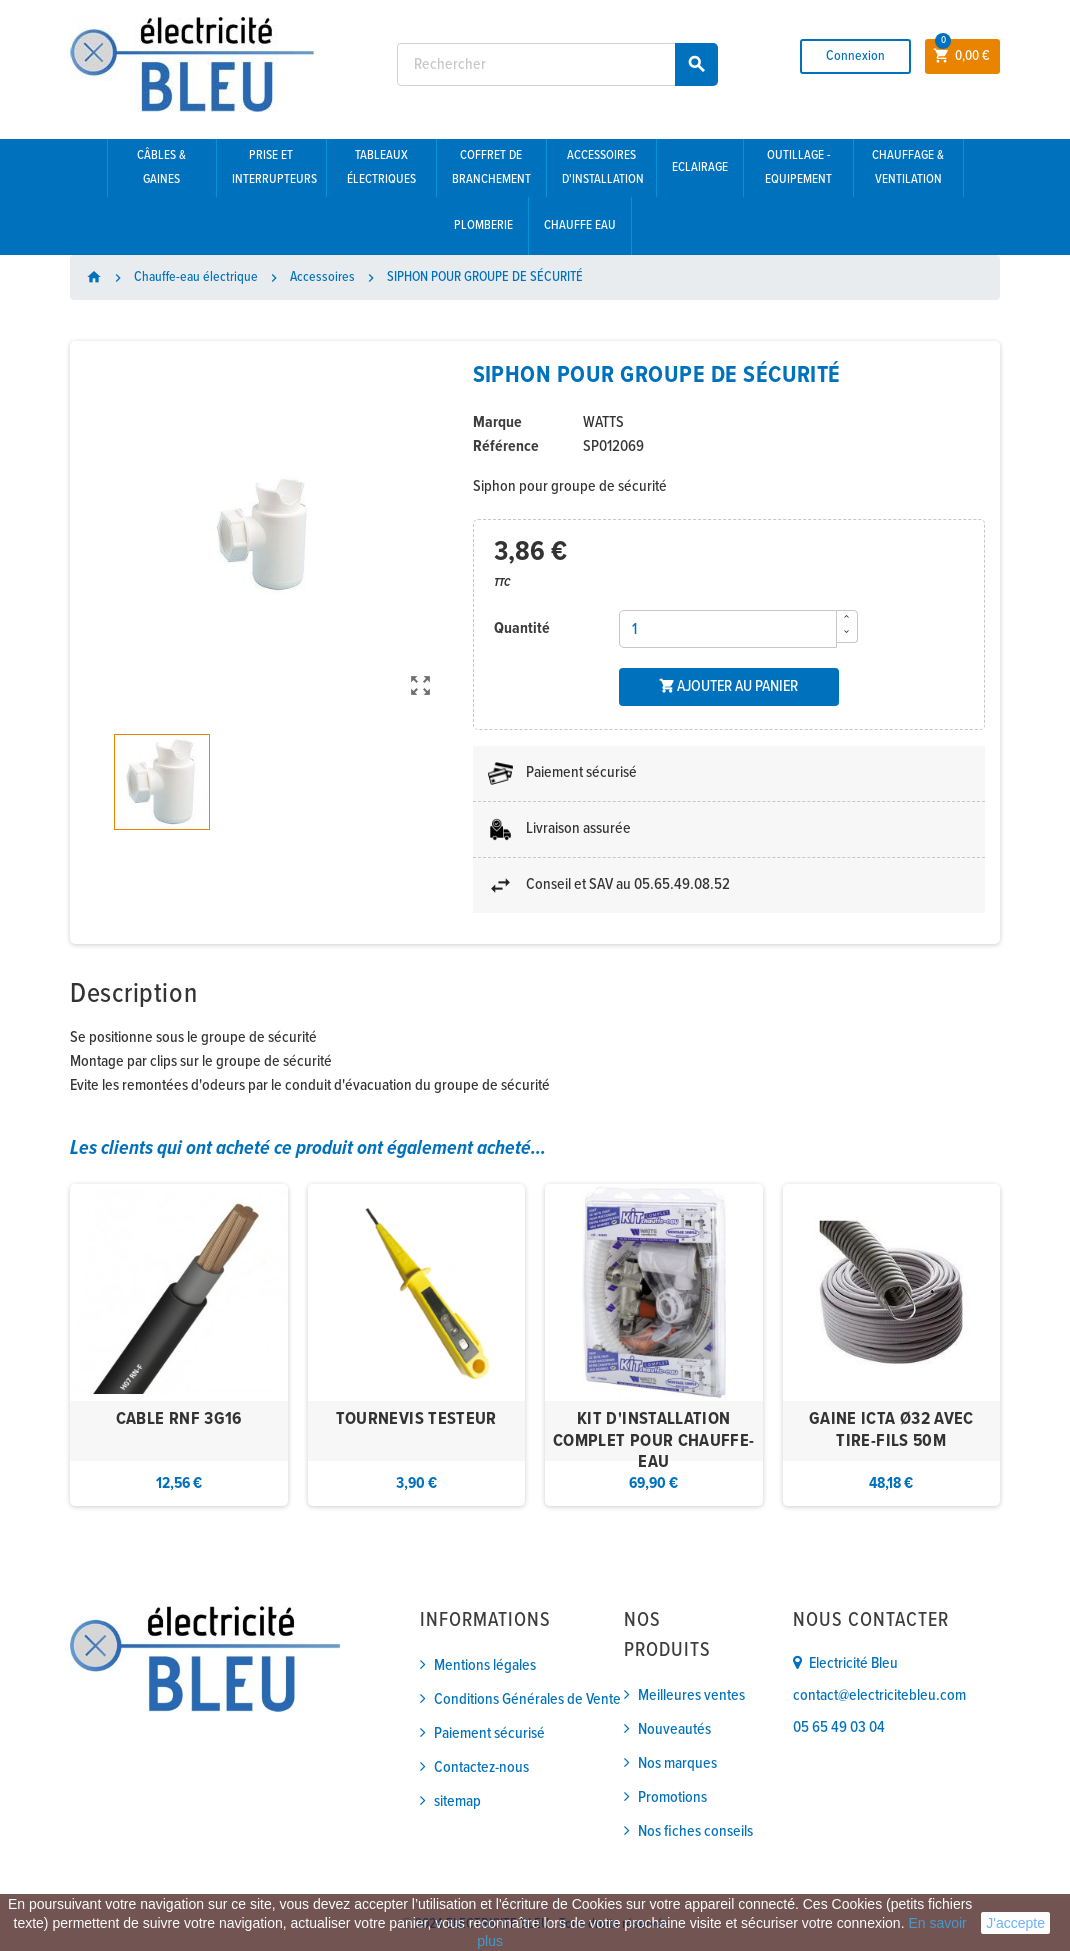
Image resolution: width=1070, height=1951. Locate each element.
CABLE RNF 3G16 (179, 1419)
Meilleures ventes (691, 1695)
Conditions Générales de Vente (527, 1699)
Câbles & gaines (161, 167)
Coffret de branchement (491, 167)
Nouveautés (674, 1729)
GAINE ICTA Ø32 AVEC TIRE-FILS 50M (891, 1430)
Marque (497, 422)
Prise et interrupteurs (274, 167)
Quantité (522, 628)
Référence (506, 446)
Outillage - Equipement (798, 167)
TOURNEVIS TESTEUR (416, 1419)
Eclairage (700, 167)
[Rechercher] (557, 64)
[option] (179, 1345)
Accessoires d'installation (603, 167)
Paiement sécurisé (489, 1733)
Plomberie (483, 225)
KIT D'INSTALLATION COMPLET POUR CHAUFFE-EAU (654, 1441)
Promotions (672, 1797)
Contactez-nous (481, 1767)
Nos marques (677, 1763)
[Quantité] (728, 629)
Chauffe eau (580, 225)
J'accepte (1015, 1923)
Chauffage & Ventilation (908, 167)
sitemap (457, 1801)
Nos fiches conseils (695, 1831)
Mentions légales (485, 1665)
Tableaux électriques (381, 167)
